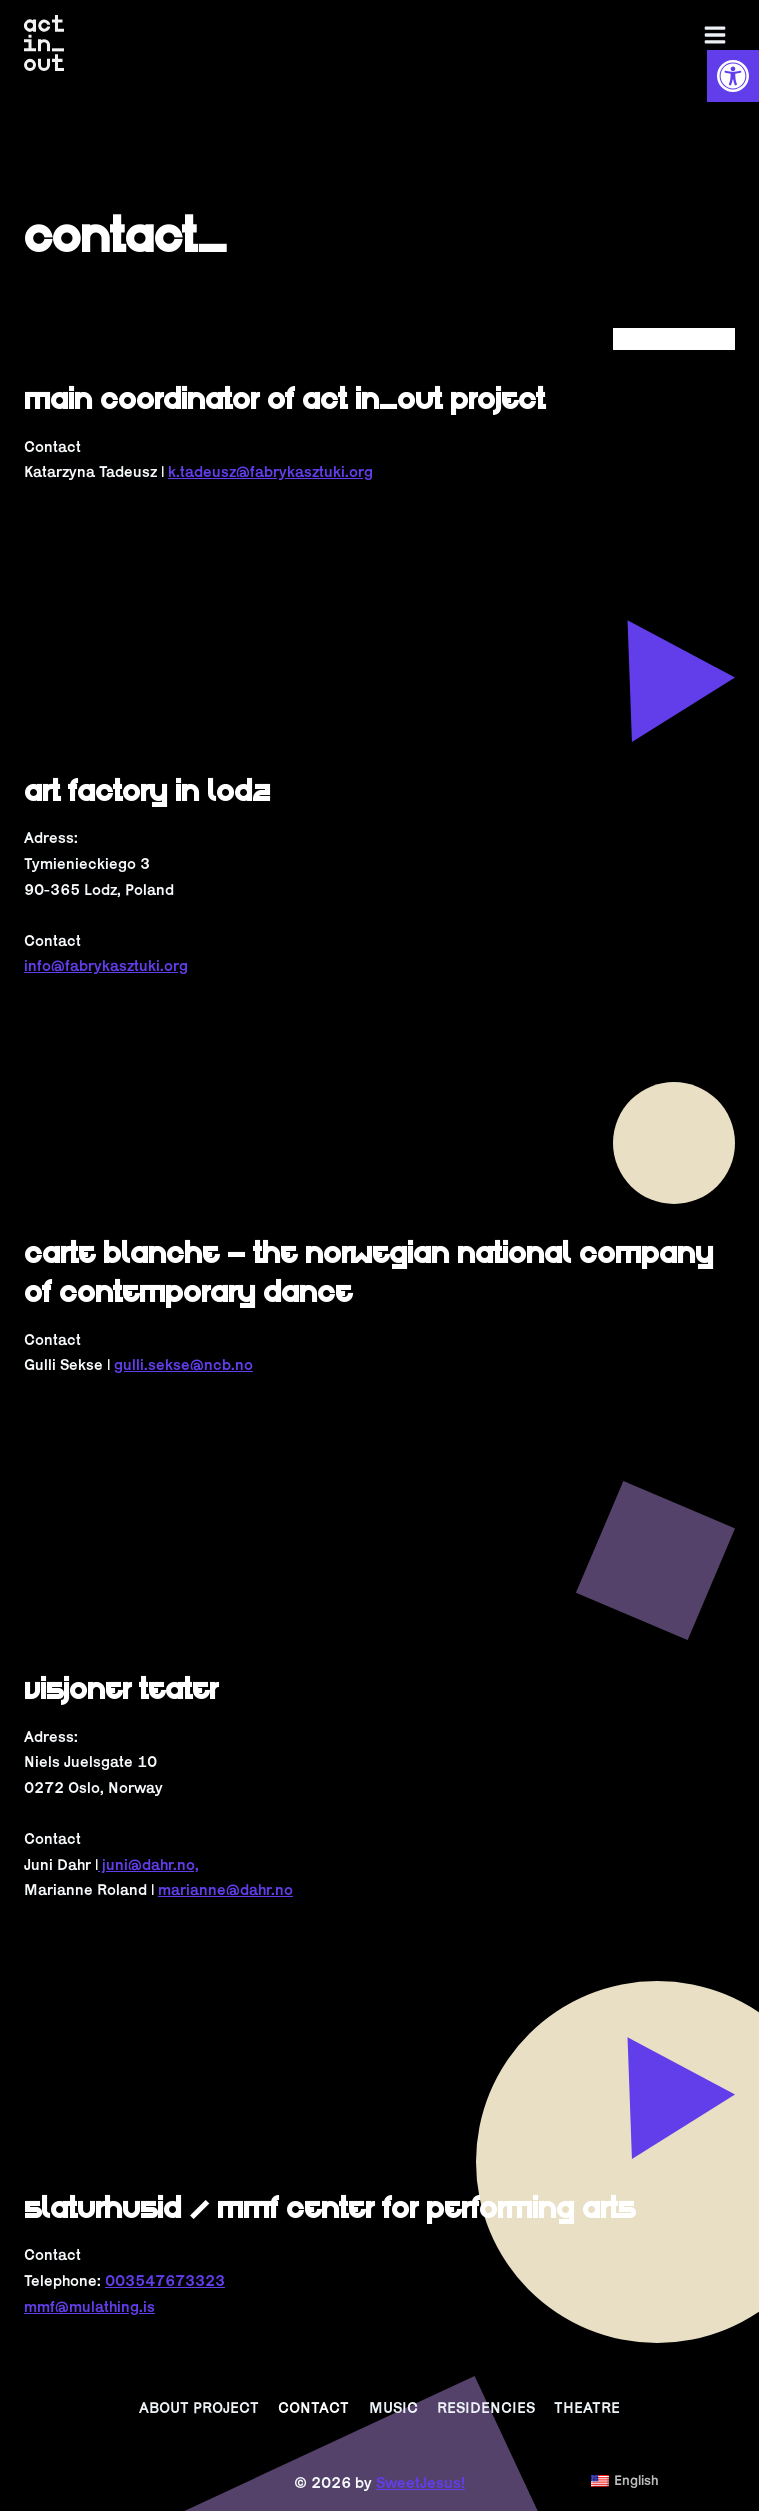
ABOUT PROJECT (199, 2407)
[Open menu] (714, 35)
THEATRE (587, 2407)
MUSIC (393, 2407)
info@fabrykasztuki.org (106, 965)
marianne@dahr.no (225, 1889)
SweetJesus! (420, 2482)
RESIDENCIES (486, 2407)
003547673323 (165, 2280)
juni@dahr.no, (148, 1864)
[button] (733, 76)
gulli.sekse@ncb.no (183, 1364)
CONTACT (313, 2407)
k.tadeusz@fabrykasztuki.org (270, 471)
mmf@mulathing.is (89, 2306)
